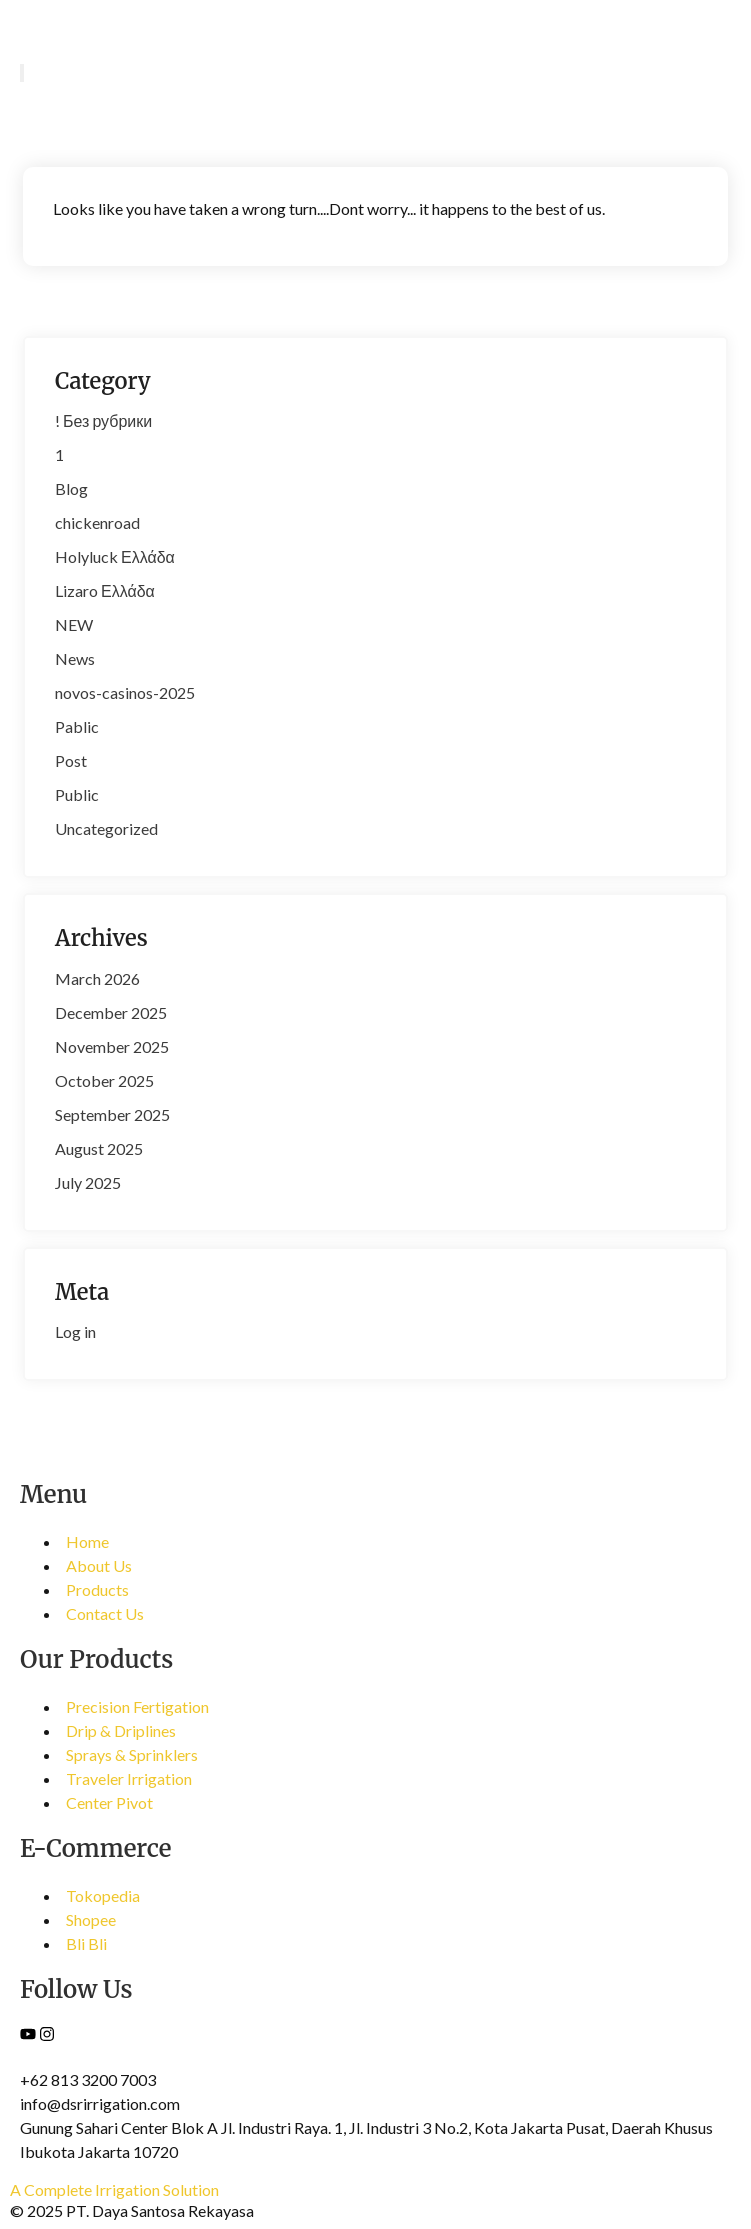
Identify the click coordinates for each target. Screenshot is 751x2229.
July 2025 (88, 1182)
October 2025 (104, 1080)
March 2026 (97, 978)
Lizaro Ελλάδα (105, 590)
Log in (75, 1331)
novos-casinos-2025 (125, 692)
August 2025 (99, 1148)
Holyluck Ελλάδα (115, 556)
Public (77, 794)
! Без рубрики (103, 420)
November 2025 (112, 1046)
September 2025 (112, 1114)
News (75, 658)
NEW (74, 624)
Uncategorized (106, 828)
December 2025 (111, 1012)
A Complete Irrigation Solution (114, 2189)
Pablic (77, 726)
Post (71, 760)
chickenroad (97, 522)
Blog (71, 488)
